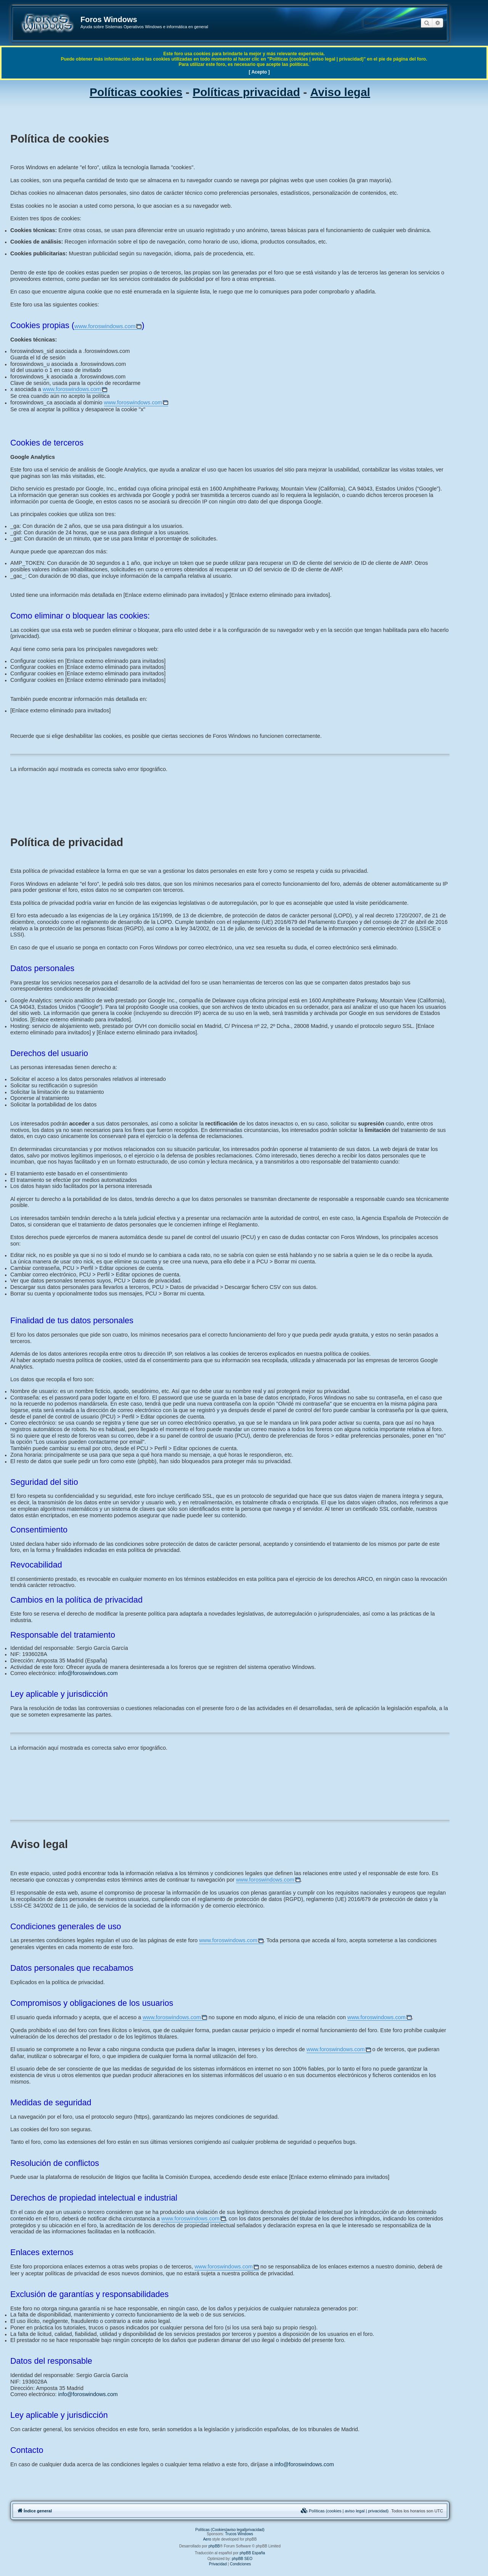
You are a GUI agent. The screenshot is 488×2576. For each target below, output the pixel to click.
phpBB (214, 2546)
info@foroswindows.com (88, 1673)
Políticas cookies (136, 92)
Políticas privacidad (246, 92)
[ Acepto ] (259, 72)
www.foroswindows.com (104, 326)
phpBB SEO (242, 2559)
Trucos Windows (239, 2534)
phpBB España (252, 2553)
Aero (207, 2539)
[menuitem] (344, 2510)
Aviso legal (340, 92)
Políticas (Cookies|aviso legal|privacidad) (229, 2530)
